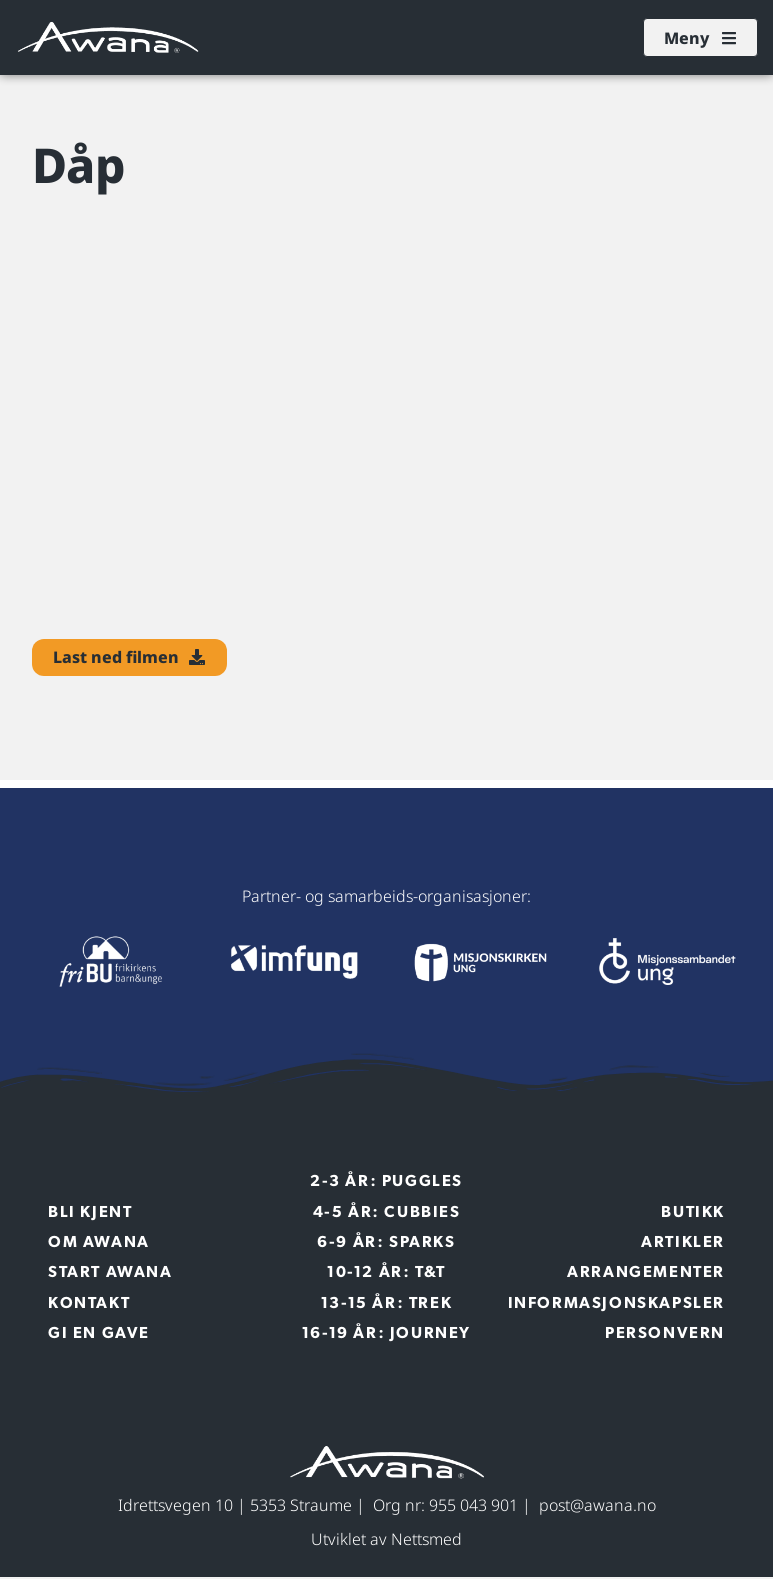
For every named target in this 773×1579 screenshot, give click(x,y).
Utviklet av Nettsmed (386, 1542)
